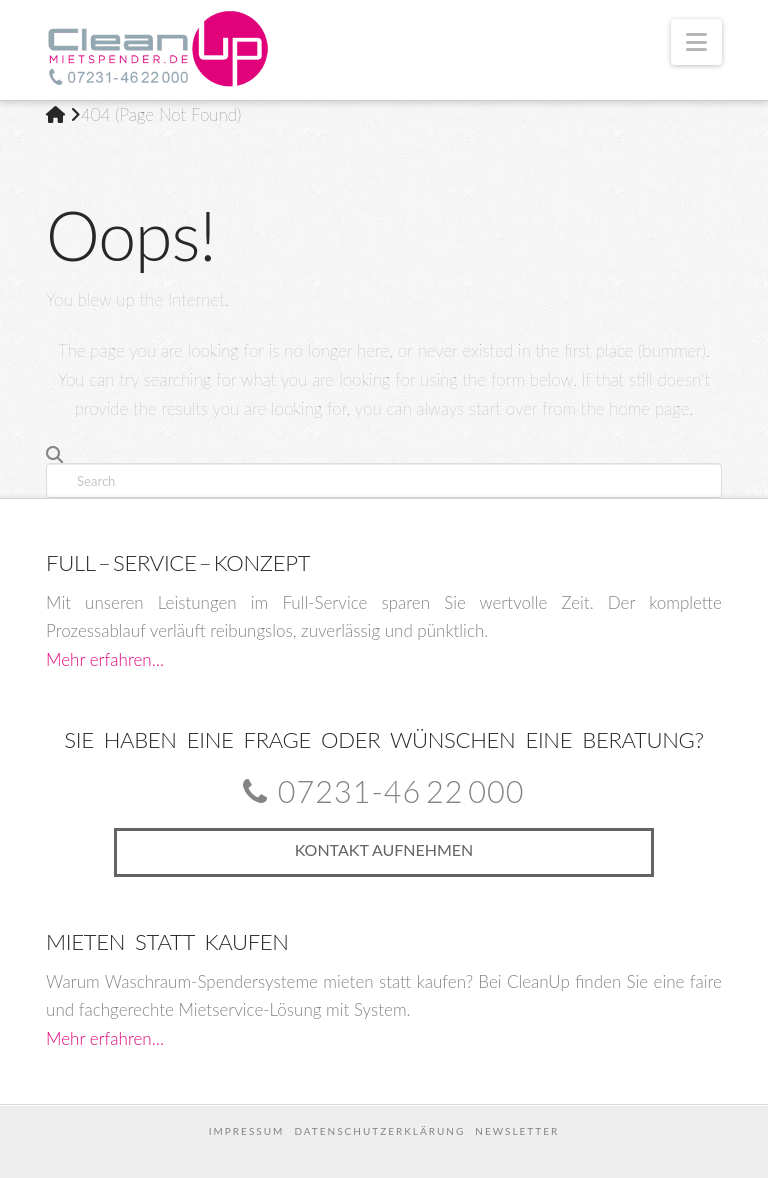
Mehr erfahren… (105, 659)
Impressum (247, 1131)
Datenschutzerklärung (379, 1131)
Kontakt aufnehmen (384, 849)
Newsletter (517, 1131)
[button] (696, 42)
